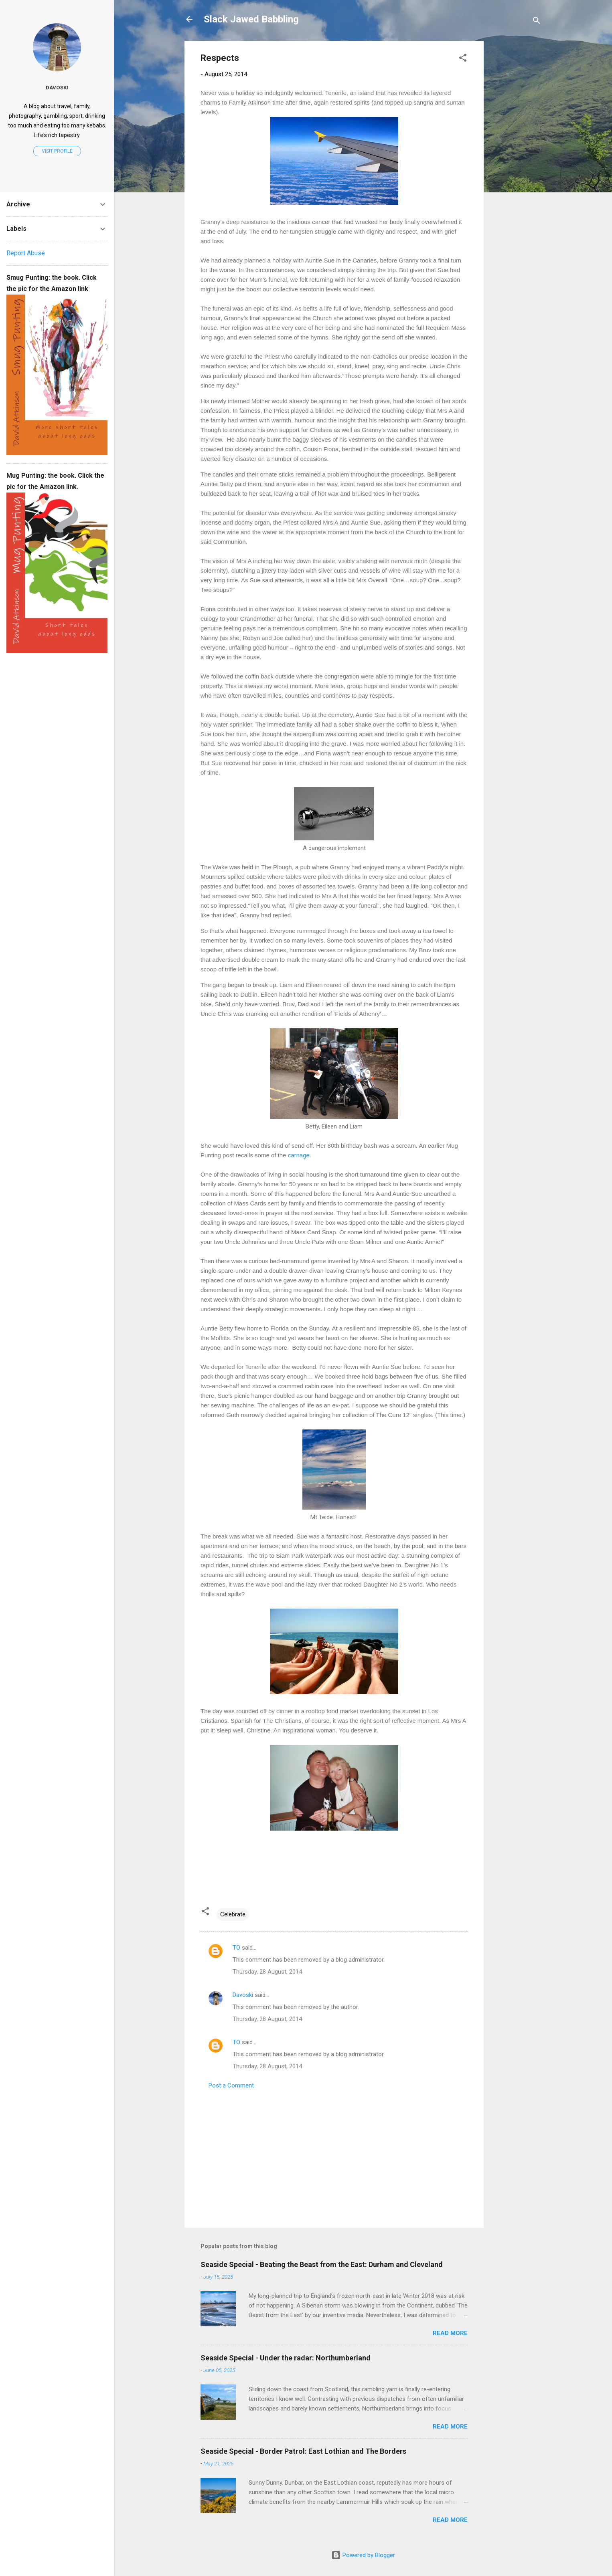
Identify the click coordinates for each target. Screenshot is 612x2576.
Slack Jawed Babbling (251, 19)
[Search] (536, 22)
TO (236, 1947)
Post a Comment (231, 2085)
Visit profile (57, 151)
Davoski (243, 1995)
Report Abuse (25, 253)
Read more (450, 2333)
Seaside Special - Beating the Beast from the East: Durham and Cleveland (322, 2264)
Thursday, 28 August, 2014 (267, 1971)
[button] (463, 59)
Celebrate (232, 1914)
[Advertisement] (515, 161)
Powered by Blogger (363, 2555)
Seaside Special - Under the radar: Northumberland (286, 2358)
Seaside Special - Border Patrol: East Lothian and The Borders (303, 2451)
